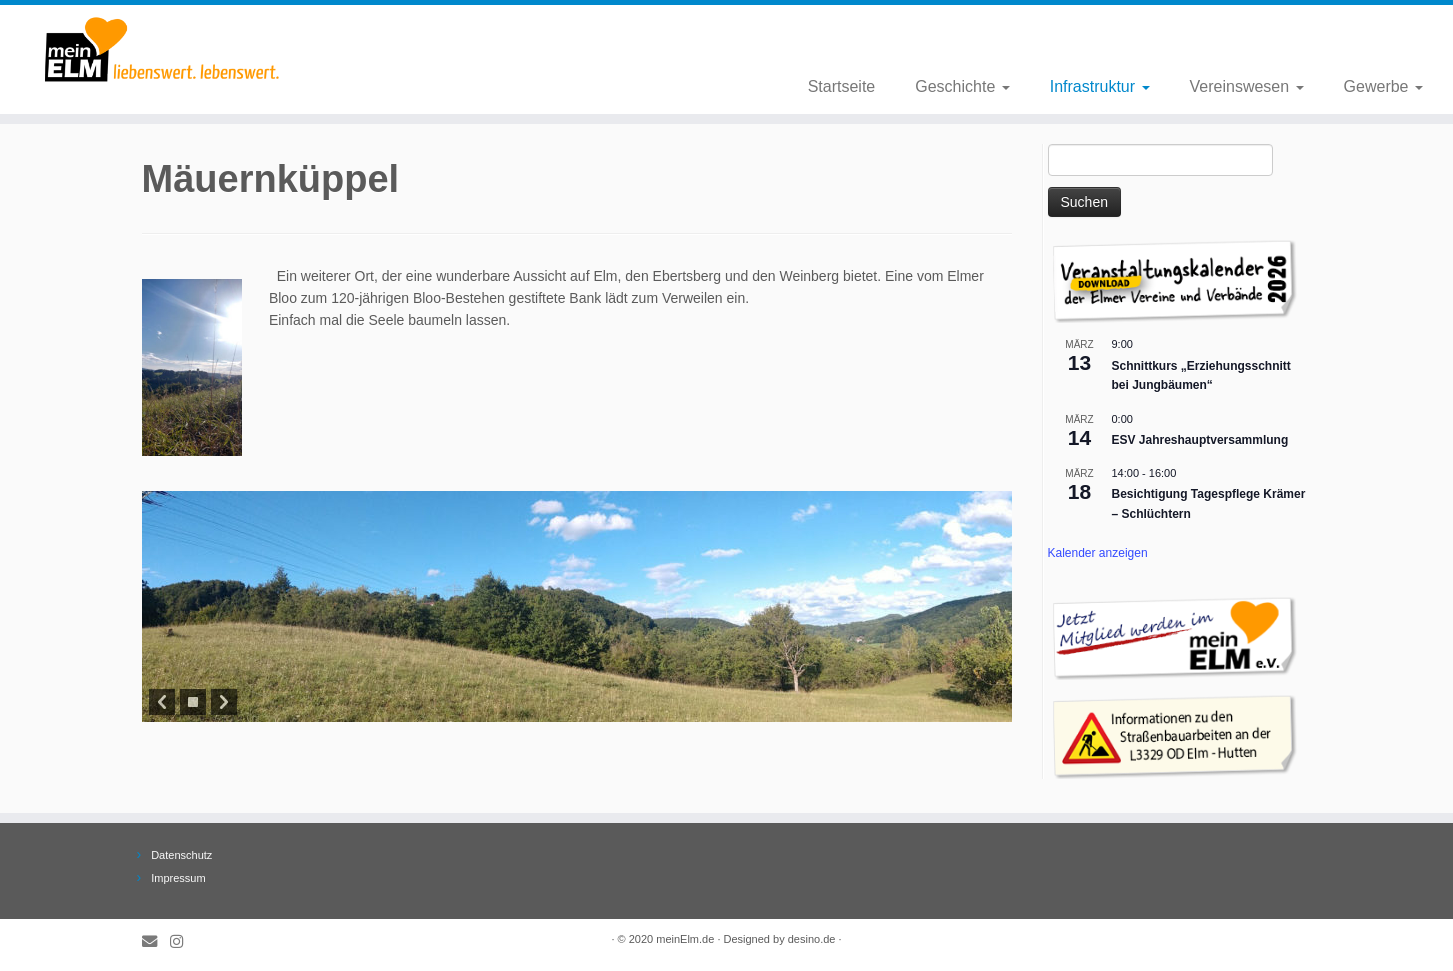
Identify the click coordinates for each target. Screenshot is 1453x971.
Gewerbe (1383, 86)
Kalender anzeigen (1098, 553)
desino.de (812, 939)
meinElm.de (685, 939)
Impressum (178, 878)
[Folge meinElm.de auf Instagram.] (183, 941)
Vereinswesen (1247, 86)
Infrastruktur (1100, 86)
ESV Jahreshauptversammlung (1200, 440)
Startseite (842, 86)
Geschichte (962, 86)
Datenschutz (181, 855)
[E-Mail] (156, 941)
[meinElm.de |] (167, 50)
